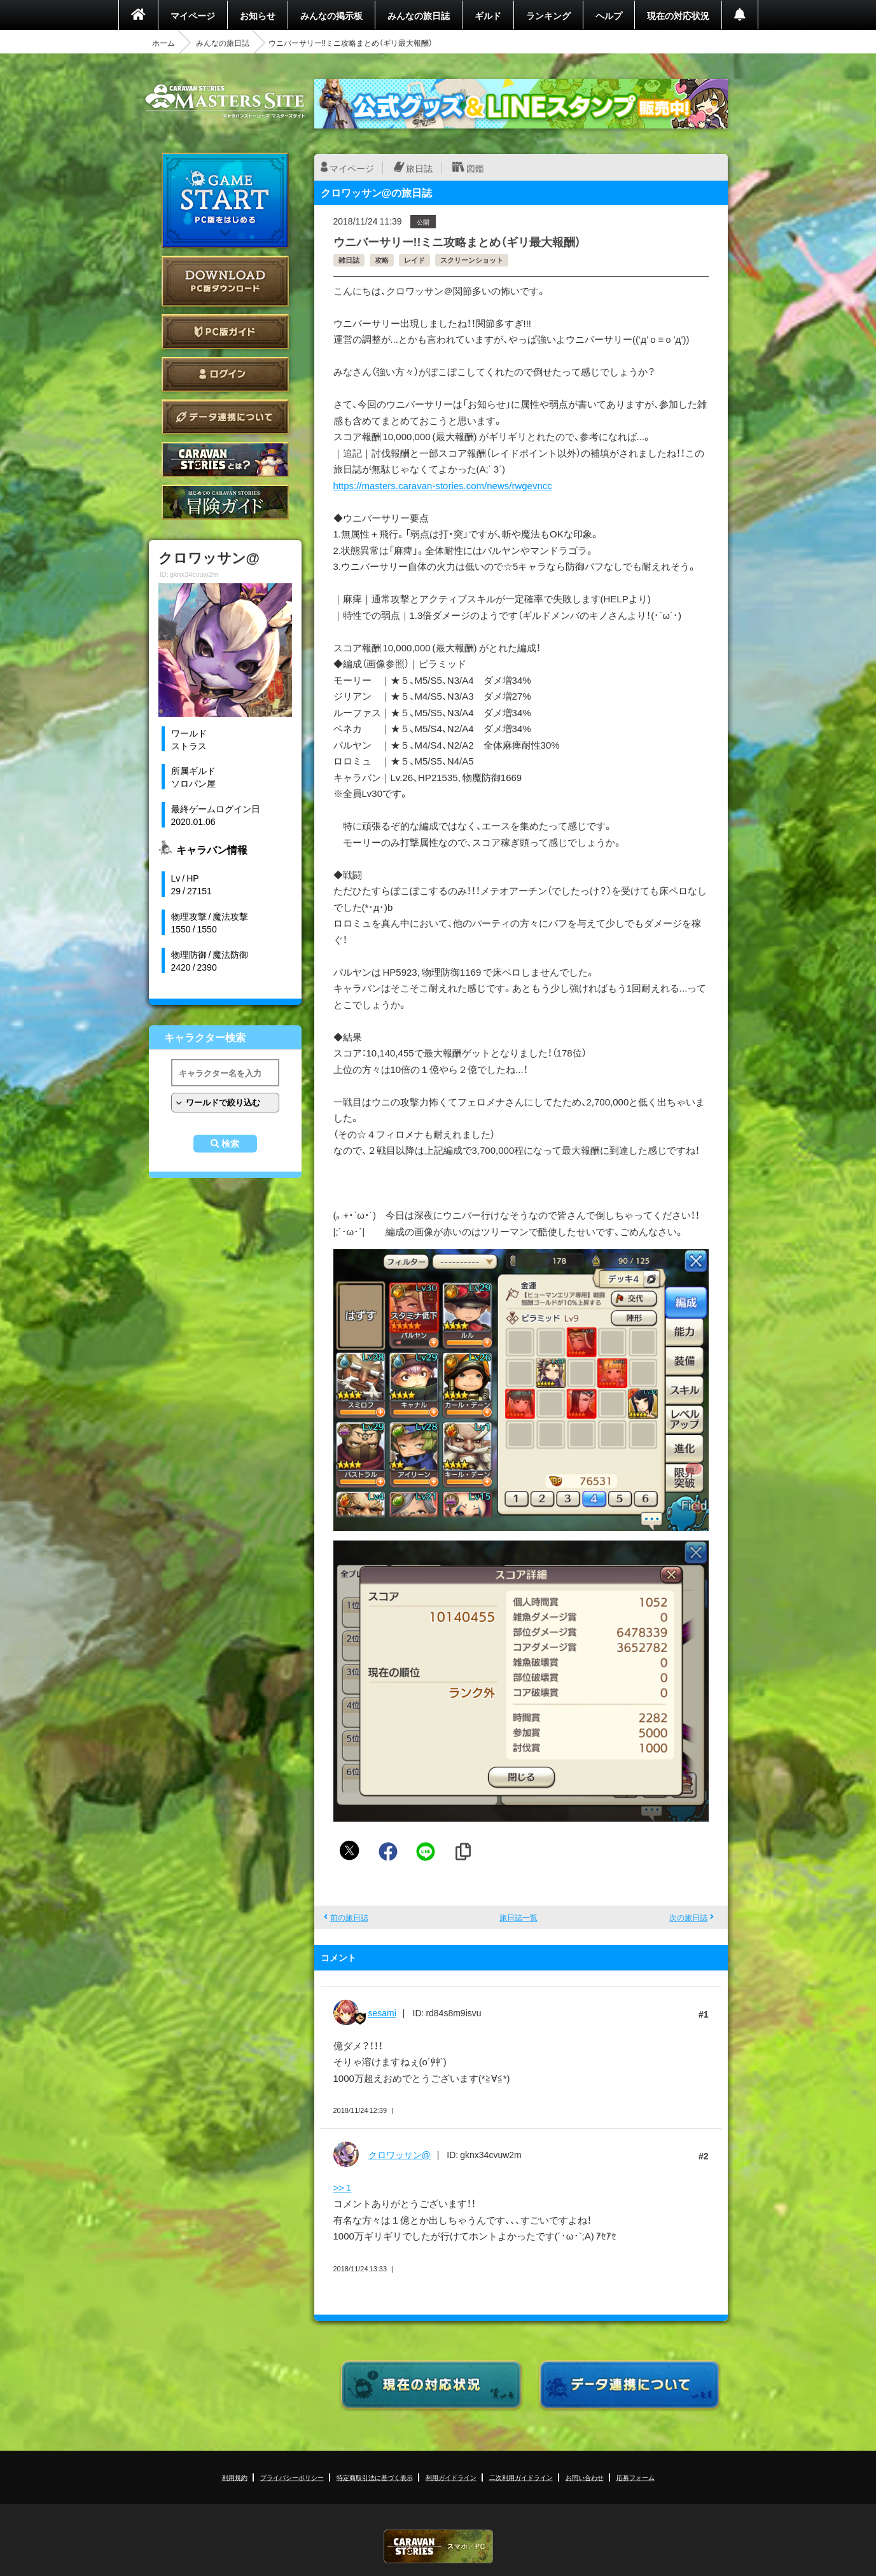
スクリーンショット (471, 259)
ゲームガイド (225, 502)
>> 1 (342, 2187)
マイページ (192, 15)
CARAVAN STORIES (438, 2546)
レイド (414, 259)
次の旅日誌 (688, 1917)
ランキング (548, 15)
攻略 (382, 259)
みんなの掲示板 (331, 15)
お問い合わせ (585, 2477)
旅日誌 (419, 168)
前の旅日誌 (349, 1917)
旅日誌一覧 (518, 1917)
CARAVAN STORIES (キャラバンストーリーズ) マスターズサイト (225, 101)
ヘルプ (608, 15)
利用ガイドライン (451, 2477)
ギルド (488, 15)
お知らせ (257, 15)
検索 (230, 1143)
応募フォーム (635, 2477)
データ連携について (225, 416)
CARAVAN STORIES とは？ (225, 459)
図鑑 (475, 168)
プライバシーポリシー (292, 2477)
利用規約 (234, 2477)
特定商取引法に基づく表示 (375, 2477)
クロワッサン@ (399, 2154)
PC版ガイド (225, 331)
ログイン (225, 374)
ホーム (163, 42)
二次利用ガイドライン (521, 2477)
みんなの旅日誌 (418, 15)
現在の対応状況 (678, 15)
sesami (382, 2012)
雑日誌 (348, 259)
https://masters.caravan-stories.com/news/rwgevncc (442, 485)
